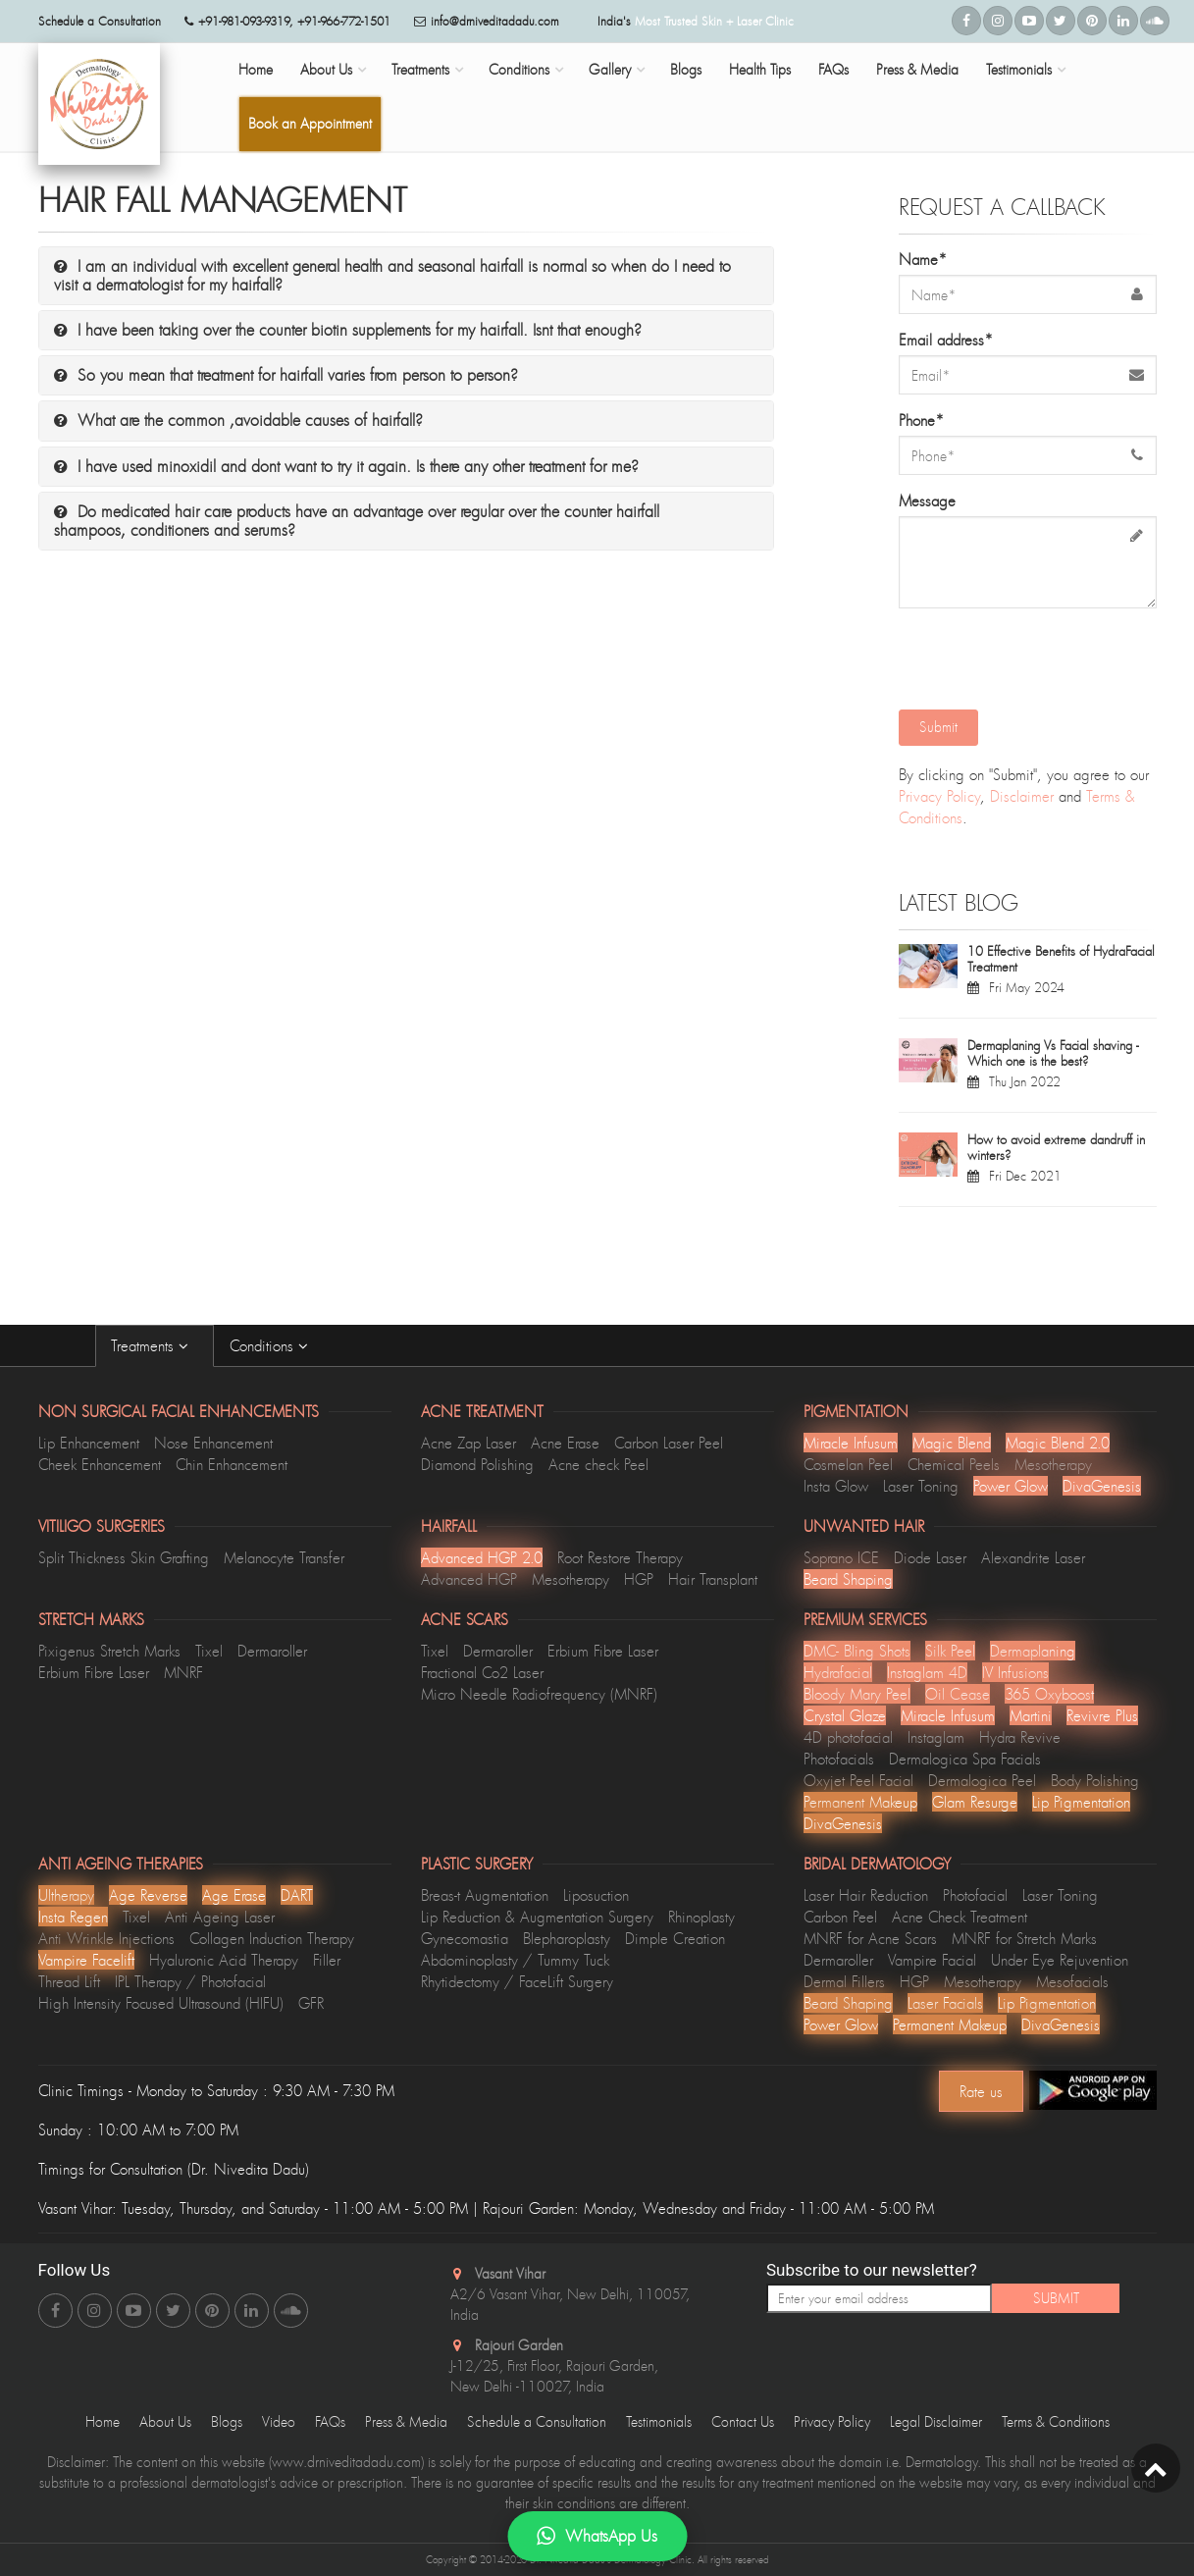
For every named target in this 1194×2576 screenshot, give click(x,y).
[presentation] (1030, 657)
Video (278, 2421)
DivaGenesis (1102, 1486)
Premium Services (865, 1619)
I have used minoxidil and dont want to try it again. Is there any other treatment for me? (346, 466)
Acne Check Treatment (959, 1916)
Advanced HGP (469, 1579)
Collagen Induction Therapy (271, 1938)
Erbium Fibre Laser (93, 1672)
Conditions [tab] (274, 1345)
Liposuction (596, 1895)
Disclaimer (1022, 796)
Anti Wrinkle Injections (106, 1938)
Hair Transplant (712, 1579)
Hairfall (449, 1526)
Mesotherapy (1053, 1464)
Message (927, 500)
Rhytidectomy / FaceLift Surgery (517, 1981)
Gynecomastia (464, 1938)
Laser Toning (921, 1486)
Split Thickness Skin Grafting (123, 1557)
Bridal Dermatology (877, 1863)
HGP (638, 1579)
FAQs (833, 69)
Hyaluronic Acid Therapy (223, 1960)
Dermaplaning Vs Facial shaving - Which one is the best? (1052, 1053)
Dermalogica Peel (982, 1780)
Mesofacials (1072, 1981)
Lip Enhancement (88, 1442)
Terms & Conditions (1056, 2421)
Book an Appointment (310, 123)
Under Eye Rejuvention (1059, 1960)
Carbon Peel (840, 1916)
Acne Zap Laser (468, 1442)
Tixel (209, 1650)
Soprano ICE (841, 1557)
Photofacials (839, 1758)
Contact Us (742, 2421)
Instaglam (936, 1737)
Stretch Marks (91, 1619)
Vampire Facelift (86, 1960)
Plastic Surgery (477, 1863)
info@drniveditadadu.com (495, 21)
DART (297, 1895)
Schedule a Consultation (536, 2421)
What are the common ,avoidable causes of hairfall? (238, 420)
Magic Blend (951, 1442)
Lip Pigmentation (1081, 1802)
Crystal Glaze (845, 1715)
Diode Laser (930, 1557)
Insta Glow (836, 1486)
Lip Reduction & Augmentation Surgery (537, 1916)
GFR (311, 2003)
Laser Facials (945, 2003)
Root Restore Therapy (620, 1557)
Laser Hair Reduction (866, 1895)
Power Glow (1010, 1486)
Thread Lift (69, 1981)
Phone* (921, 420)
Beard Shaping (848, 1579)
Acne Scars (464, 1619)
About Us (326, 69)
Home (255, 69)
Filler (326, 1960)
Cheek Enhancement (99, 1464)
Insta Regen (73, 1916)
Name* (923, 259)
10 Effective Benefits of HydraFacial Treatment (1061, 958)
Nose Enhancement (213, 1442)
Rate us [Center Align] (981, 2091)
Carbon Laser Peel (668, 1442)
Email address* (946, 339)
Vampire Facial (932, 1960)
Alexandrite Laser (1033, 1557)
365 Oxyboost (1049, 1694)
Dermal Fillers (844, 1981)
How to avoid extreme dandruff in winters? (1056, 1147)
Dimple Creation (675, 1938)
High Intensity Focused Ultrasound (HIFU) (161, 2003)
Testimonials (1019, 69)
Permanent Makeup (860, 1802)
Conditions (519, 69)
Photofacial (975, 1895)
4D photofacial (848, 1737)
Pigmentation (856, 1411)
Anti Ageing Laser (220, 1916)
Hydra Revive (1020, 1737)
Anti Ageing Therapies (120, 1863)
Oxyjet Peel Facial (858, 1780)
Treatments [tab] (154, 1345)
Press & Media (917, 69)
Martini (1031, 1715)
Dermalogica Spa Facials (965, 1758)
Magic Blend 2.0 (1058, 1442)
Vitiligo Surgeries (101, 1526)
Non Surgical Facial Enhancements (178, 1411)
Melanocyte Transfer (284, 1557)
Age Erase (234, 1895)
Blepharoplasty (566, 1938)
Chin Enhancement (231, 1464)
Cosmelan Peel (848, 1464)
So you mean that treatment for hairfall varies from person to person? (286, 375)
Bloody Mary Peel (857, 1694)
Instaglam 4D (927, 1672)
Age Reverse (148, 1895)
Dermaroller (272, 1650)
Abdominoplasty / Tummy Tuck (515, 1960)
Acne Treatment (482, 1411)
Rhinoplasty (701, 1916)
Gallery (610, 69)
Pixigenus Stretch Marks (109, 1650)
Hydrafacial (838, 1672)
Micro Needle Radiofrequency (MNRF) (539, 1694)
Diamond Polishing (477, 1464)
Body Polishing (1095, 1780)
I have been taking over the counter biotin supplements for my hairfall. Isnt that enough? (348, 330)
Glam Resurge (974, 1802)
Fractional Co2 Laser (482, 1672)
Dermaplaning (1032, 1650)
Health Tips (760, 69)
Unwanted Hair (864, 1526)
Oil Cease (957, 1694)
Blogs (685, 69)
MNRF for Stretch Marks (1024, 1938)
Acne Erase (565, 1442)
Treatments (420, 69)
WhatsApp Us (597, 2536)
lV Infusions (1015, 1672)
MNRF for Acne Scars (870, 1938)
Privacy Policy (939, 796)
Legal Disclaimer (936, 2421)
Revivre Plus (1102, 1715)
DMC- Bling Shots (857, 1650)
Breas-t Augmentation (484, 1895)
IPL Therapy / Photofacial (190, 1981)
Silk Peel (950, 1650)
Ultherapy (66, 1895)
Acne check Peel (598, 1464)
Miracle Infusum (851, 1442)
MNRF (183, 1672)
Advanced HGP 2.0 (482, 1557)
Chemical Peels (954, 1464)
